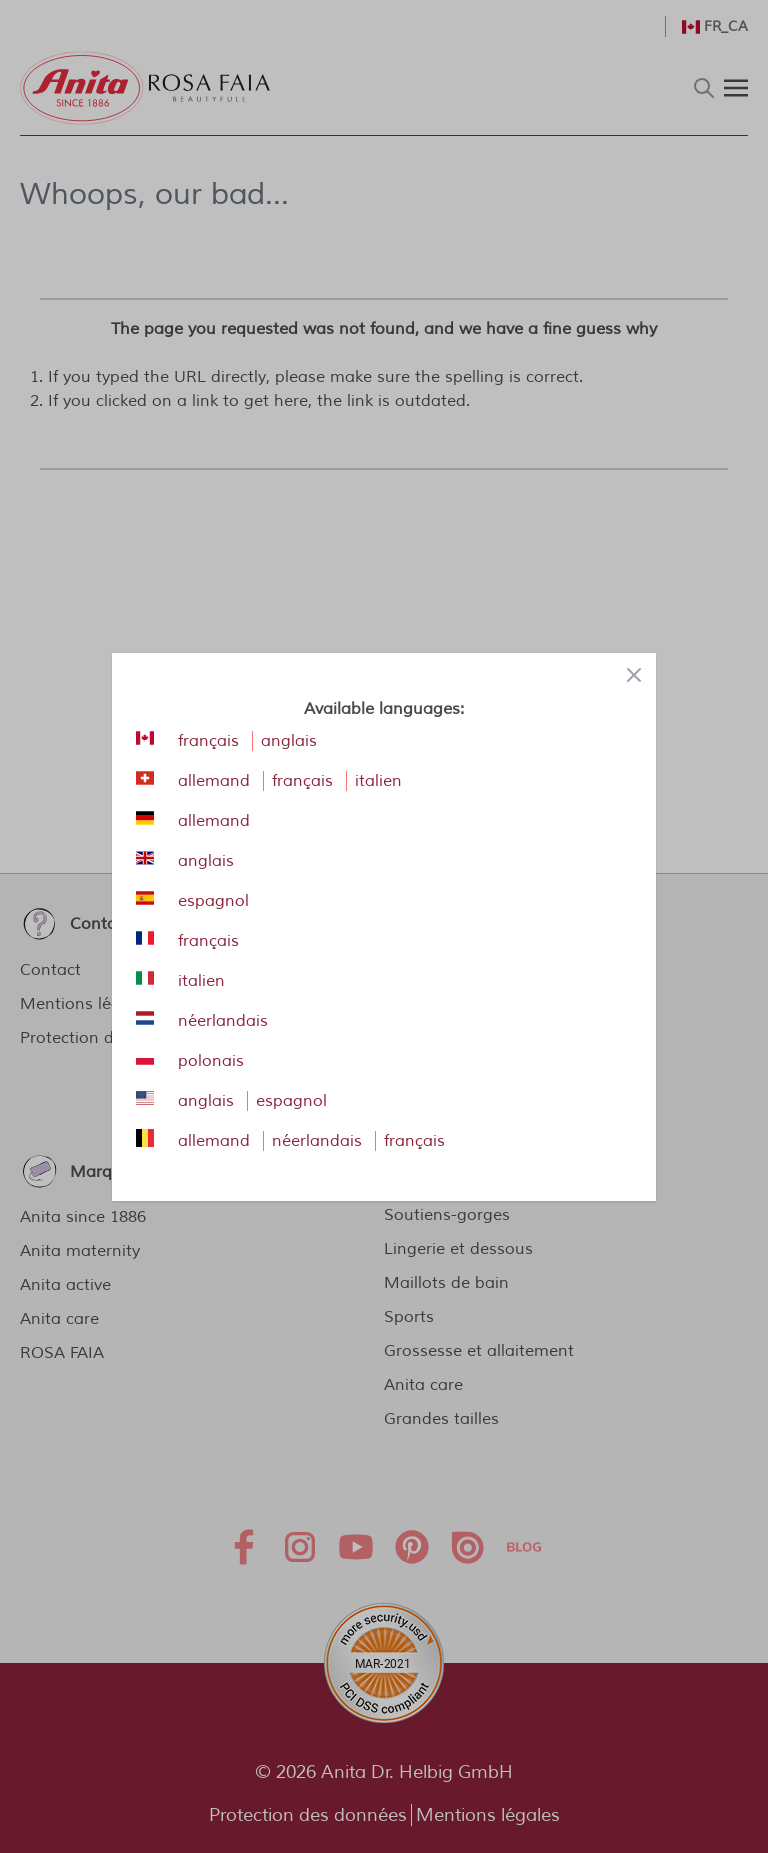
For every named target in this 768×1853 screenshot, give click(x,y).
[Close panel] (634, 675)
